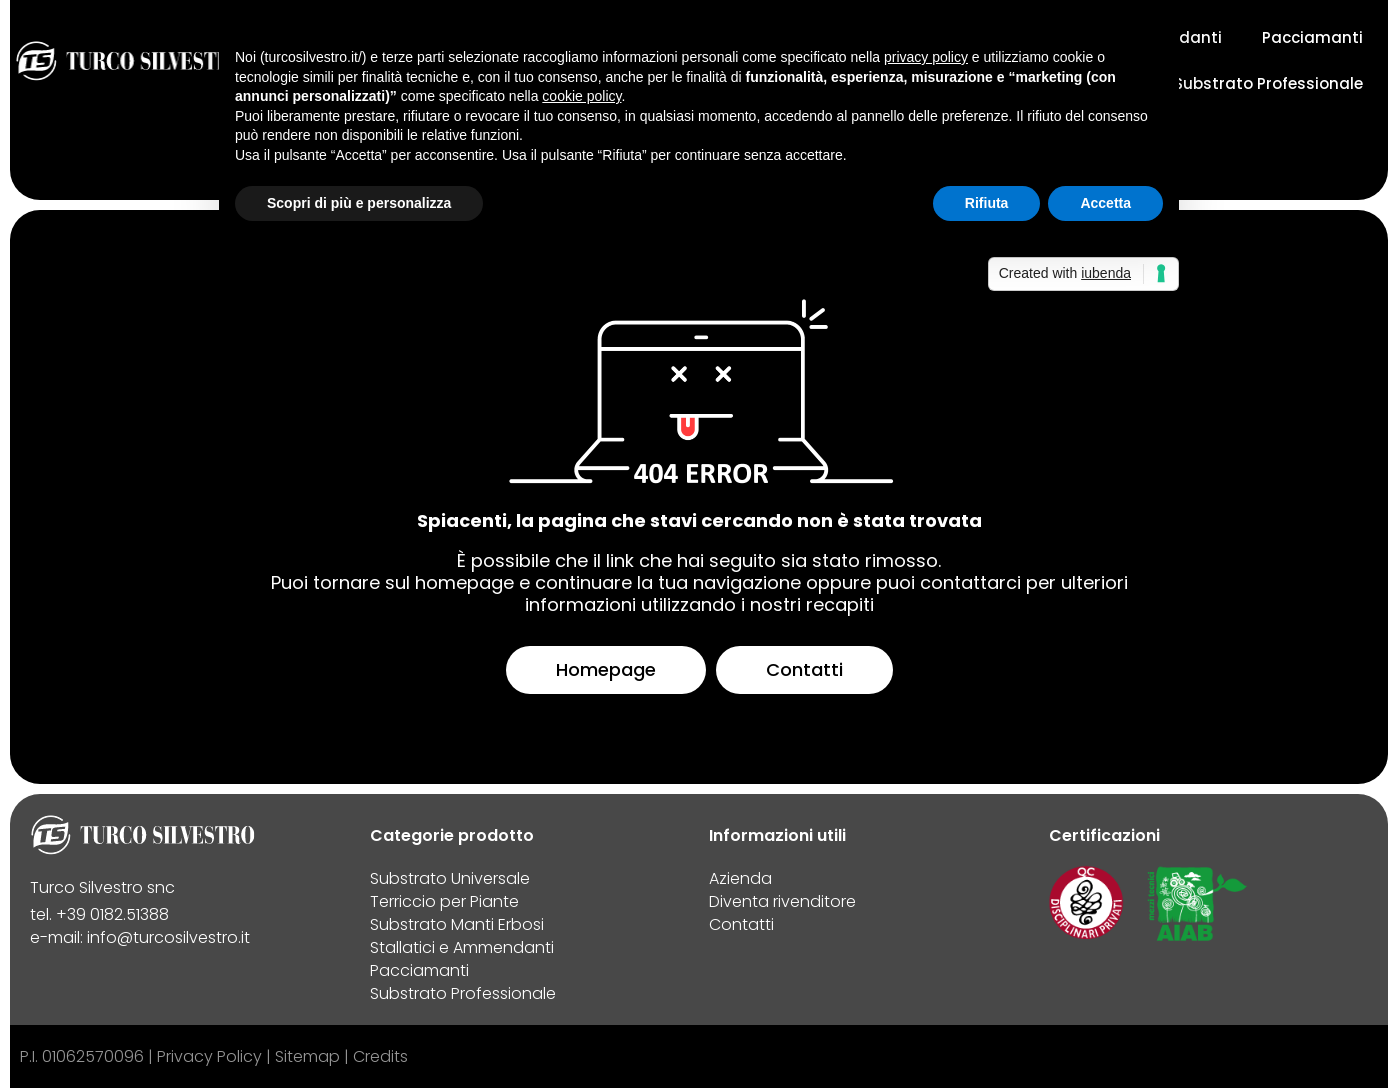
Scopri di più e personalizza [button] (359, 203)
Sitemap (307, 1056)
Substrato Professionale (1268, 83)
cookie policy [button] (581, 96)
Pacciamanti (1312, 37)
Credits (380, 1056)
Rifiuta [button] (987, 203)
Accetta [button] (1105, 203)
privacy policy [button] (926, 57)
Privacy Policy (209, 1056)
